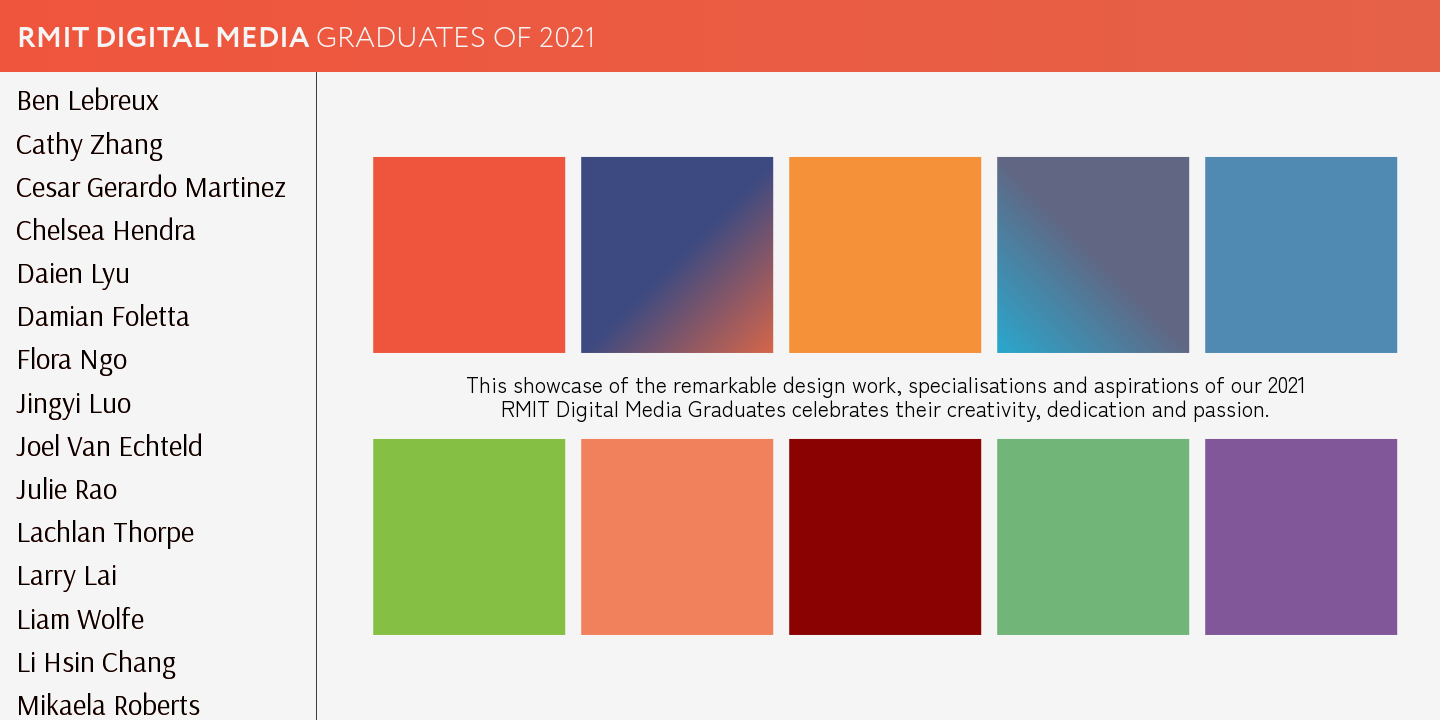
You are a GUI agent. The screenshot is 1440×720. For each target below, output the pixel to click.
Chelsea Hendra (106, 229)
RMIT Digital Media (166, 38)
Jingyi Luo (73, 402)
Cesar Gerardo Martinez (151, 186)
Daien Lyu (73, 272)
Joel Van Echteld (109, 445)
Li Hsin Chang (96, 661)
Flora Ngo (71, 358)
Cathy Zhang (89, 143)
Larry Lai (66, 574)
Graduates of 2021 (456, 38)
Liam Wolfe (80, 618)
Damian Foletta (103, 315)
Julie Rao (66, 488)
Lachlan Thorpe (105, 531)
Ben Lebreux (87, 99)
